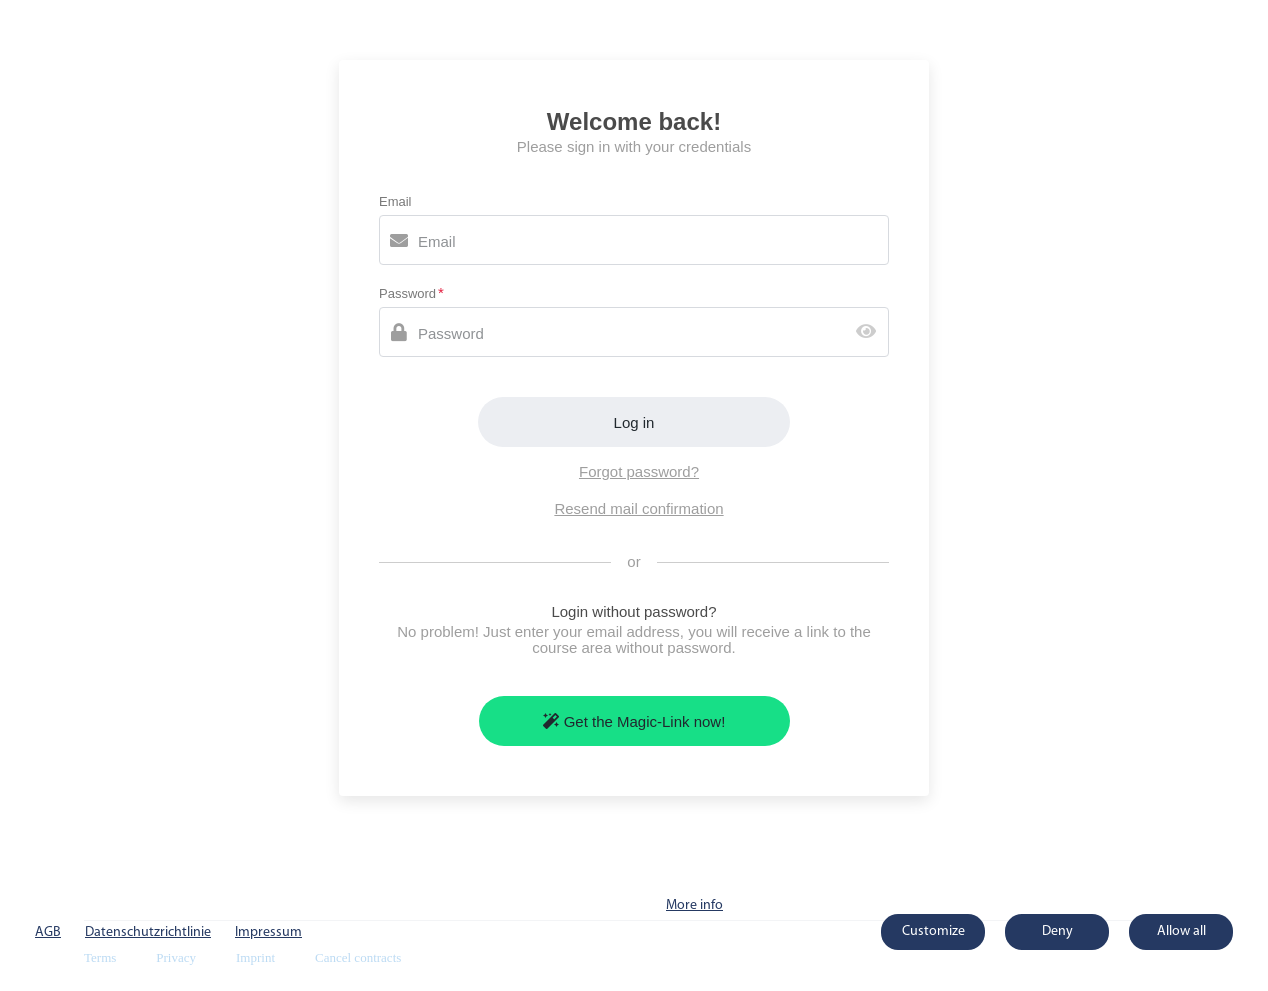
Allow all (1181, 931)
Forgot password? (639, 471)
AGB (48, 932)
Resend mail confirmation (638, 508)
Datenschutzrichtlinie (148, 932)
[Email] (634, 240)
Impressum (268, 932)
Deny (1057, 931)
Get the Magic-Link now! (634, 721)
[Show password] (870, 332)
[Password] (634, 332)
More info (694, 905)
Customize (933, 931)
